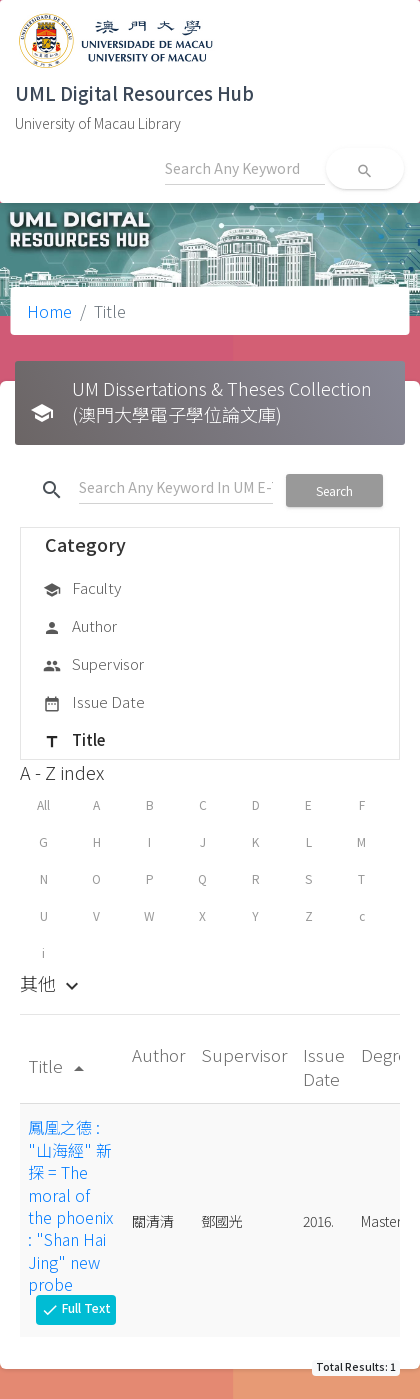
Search (334, 490)
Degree (389, 1054)
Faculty (82, 589)
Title (74, 741)
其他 (52, 983)
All (43, 804)
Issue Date (94, 703)
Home (49, 311)
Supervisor (93, 665)
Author (80, 627)
